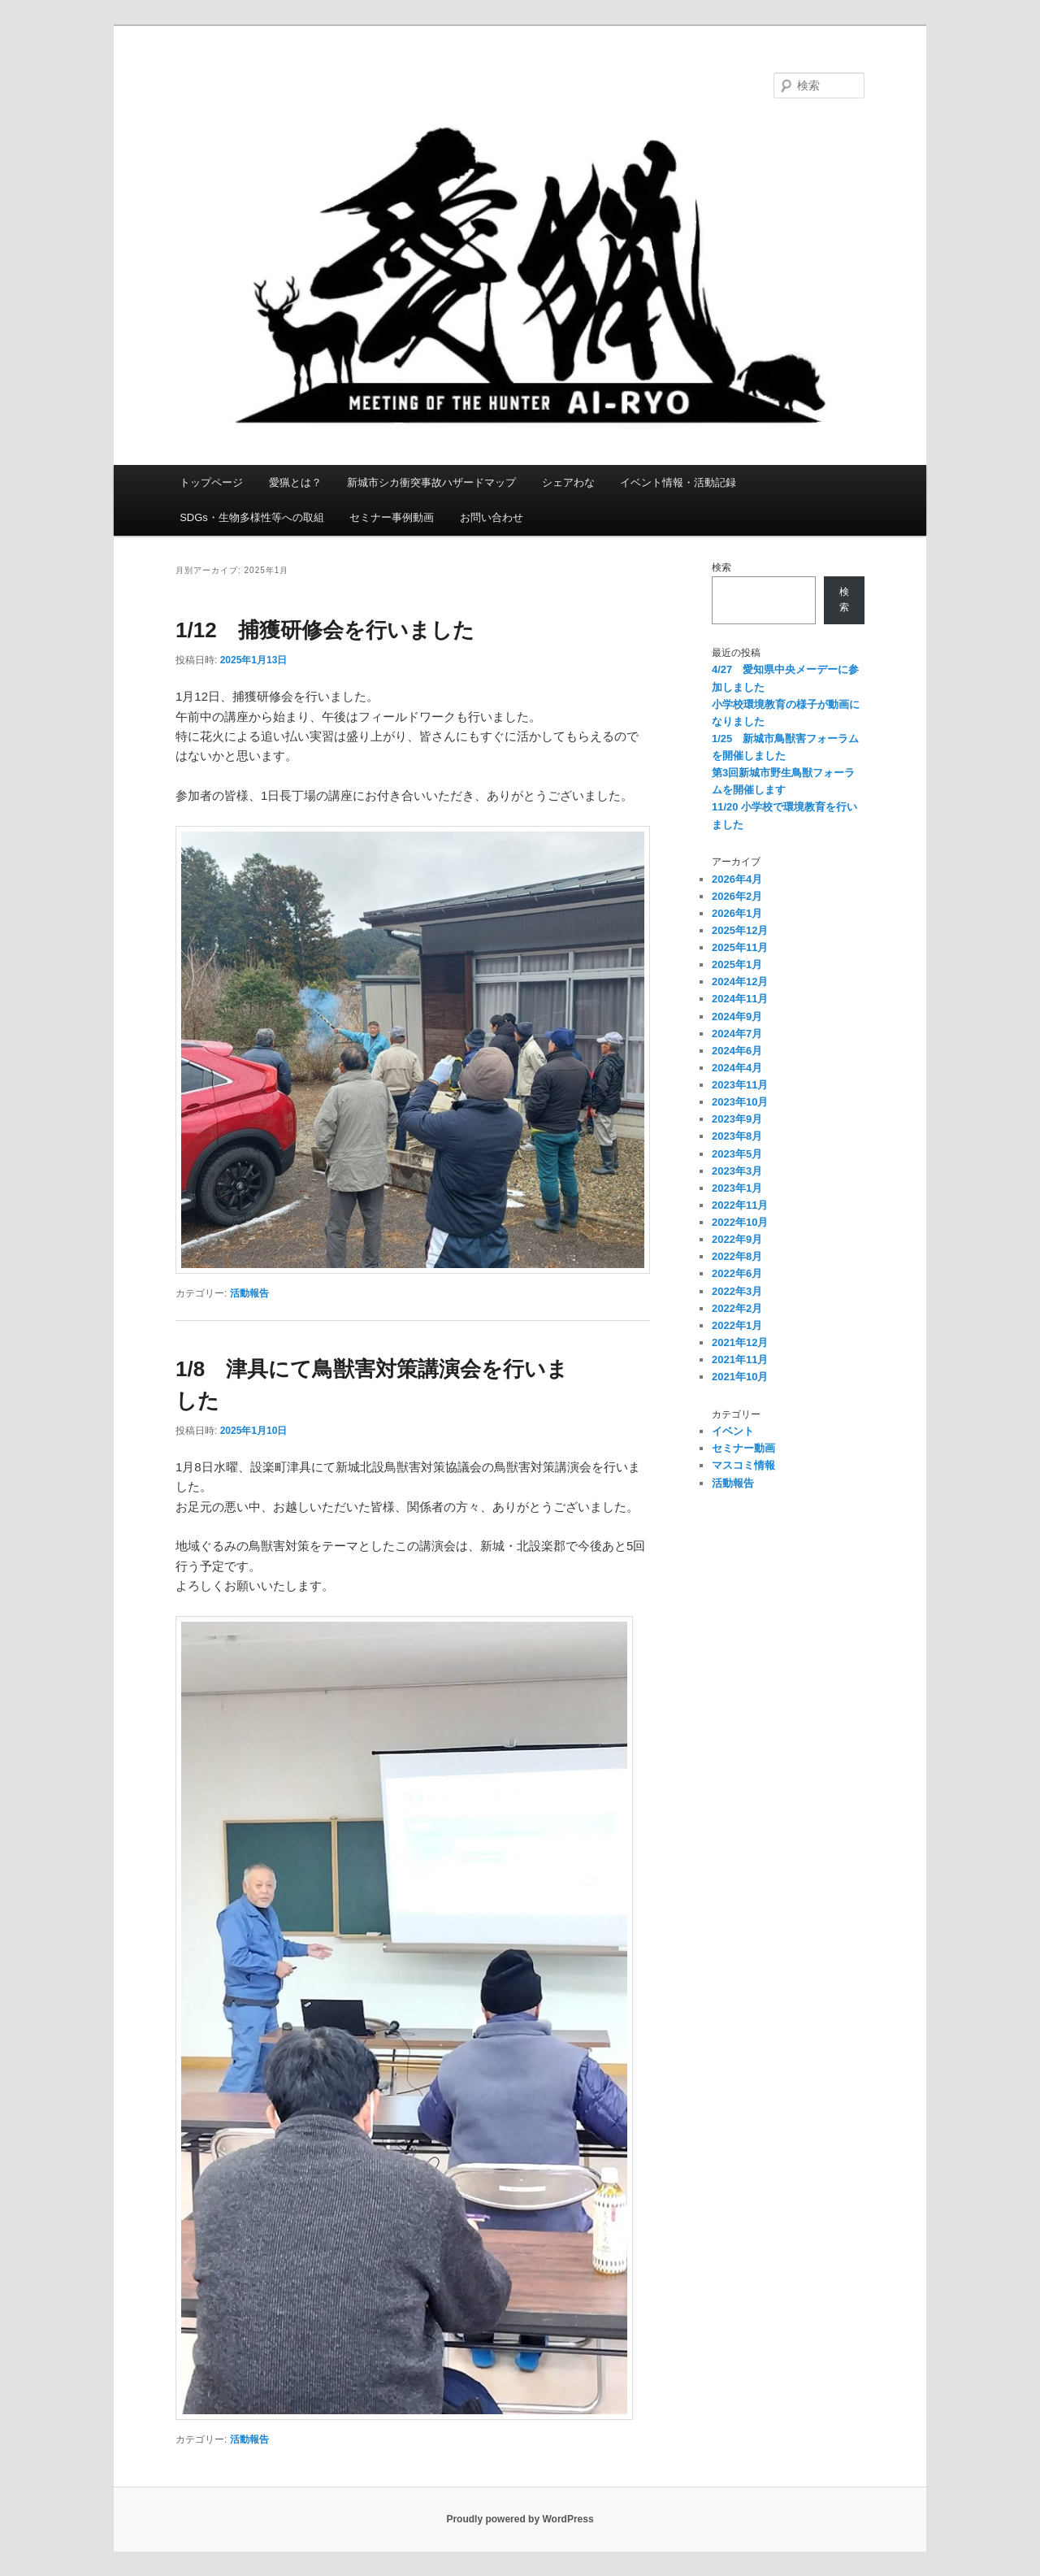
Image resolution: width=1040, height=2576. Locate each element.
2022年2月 (737, 1308)
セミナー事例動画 (391, 517)
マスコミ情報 (743, 1465)
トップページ (211, 482)
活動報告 (249, 1293)
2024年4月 (737, 1068)
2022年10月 (740, 1222)
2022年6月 (737, 1273)
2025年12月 (740, 930)
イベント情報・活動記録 (678, 482)
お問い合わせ (491, 517)
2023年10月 (740, 1102)
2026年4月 (737, 879)
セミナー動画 (743, 1448)
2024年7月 (737, 1033)
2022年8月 (737, 1256)
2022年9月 (737, 1239)
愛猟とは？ (295, 482)
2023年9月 (737, 1119)
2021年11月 (740, 1359)
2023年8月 (737, 1136)
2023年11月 (740, 1085)
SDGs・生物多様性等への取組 (252, 517)
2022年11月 (740, 1205)
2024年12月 (740, 981)
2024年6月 (737, 1051)
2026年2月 (737, 896)
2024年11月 (740, 999)
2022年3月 (737, 1291)
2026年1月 (737, 913)
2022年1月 (737, 1325)
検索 (721, 567)
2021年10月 (740, 1377)
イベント (733, 1431)
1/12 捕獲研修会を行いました (325, 630)
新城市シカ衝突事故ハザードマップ (431, 482)
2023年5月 (737, 1154)
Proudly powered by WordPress (519, 2519)
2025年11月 (740, 947)
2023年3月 (737, 1171)
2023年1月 (737, 1188)
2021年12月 (740, 1342)
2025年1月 (737, 964)
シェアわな (568, 482)
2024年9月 (737, 1016)
